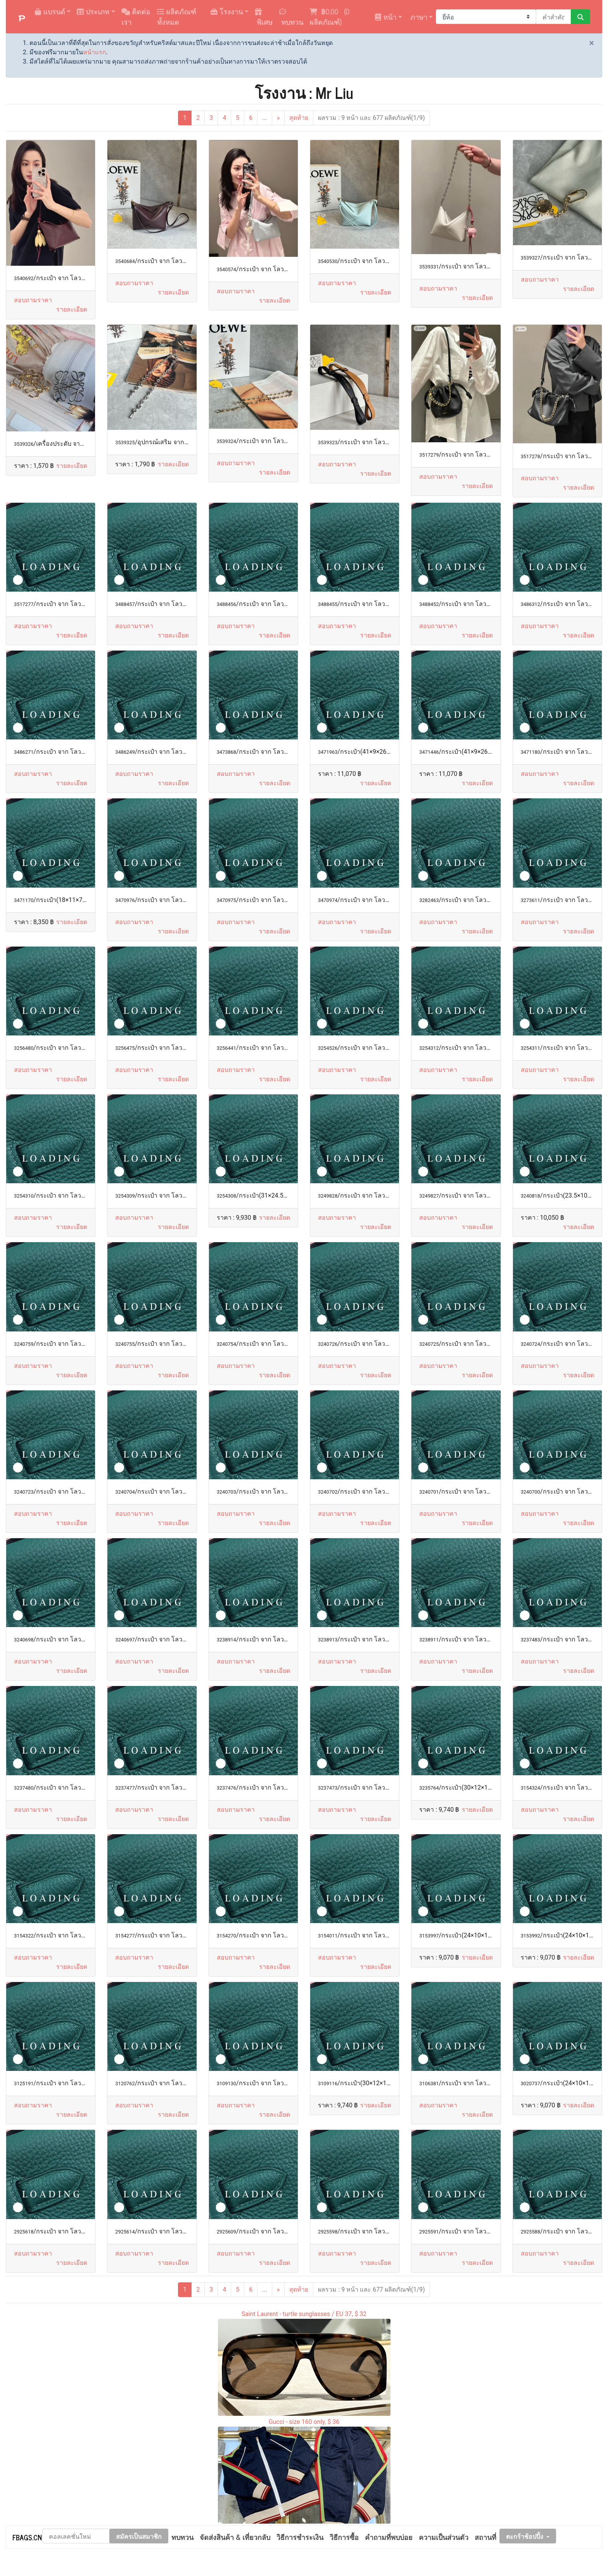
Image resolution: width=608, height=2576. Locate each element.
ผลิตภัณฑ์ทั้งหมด (176, 16)
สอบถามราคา (33, 300)
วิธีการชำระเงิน (299, 2537)
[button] (71, 309)
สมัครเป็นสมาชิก (139, 2536)
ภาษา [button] (417, 17)
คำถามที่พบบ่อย (389, 2537)
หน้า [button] (385, 17)
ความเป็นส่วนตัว (443, 2537)
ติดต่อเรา (135, 16)
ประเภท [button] (93, 11)
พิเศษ (264, 18)
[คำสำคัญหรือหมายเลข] (553, 16)
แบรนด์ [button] (50, 11)
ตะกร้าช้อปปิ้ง (525, 2536)
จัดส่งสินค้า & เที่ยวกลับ (235, 2537)
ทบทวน (291, 18)
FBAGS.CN (27, 2537)
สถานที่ (485, 2537)
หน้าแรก (94, 52)
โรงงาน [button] (227, 11)
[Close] (591, 43)
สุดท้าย (298, 117)
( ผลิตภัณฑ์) (330, 16)
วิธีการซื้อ (344, 2537)
